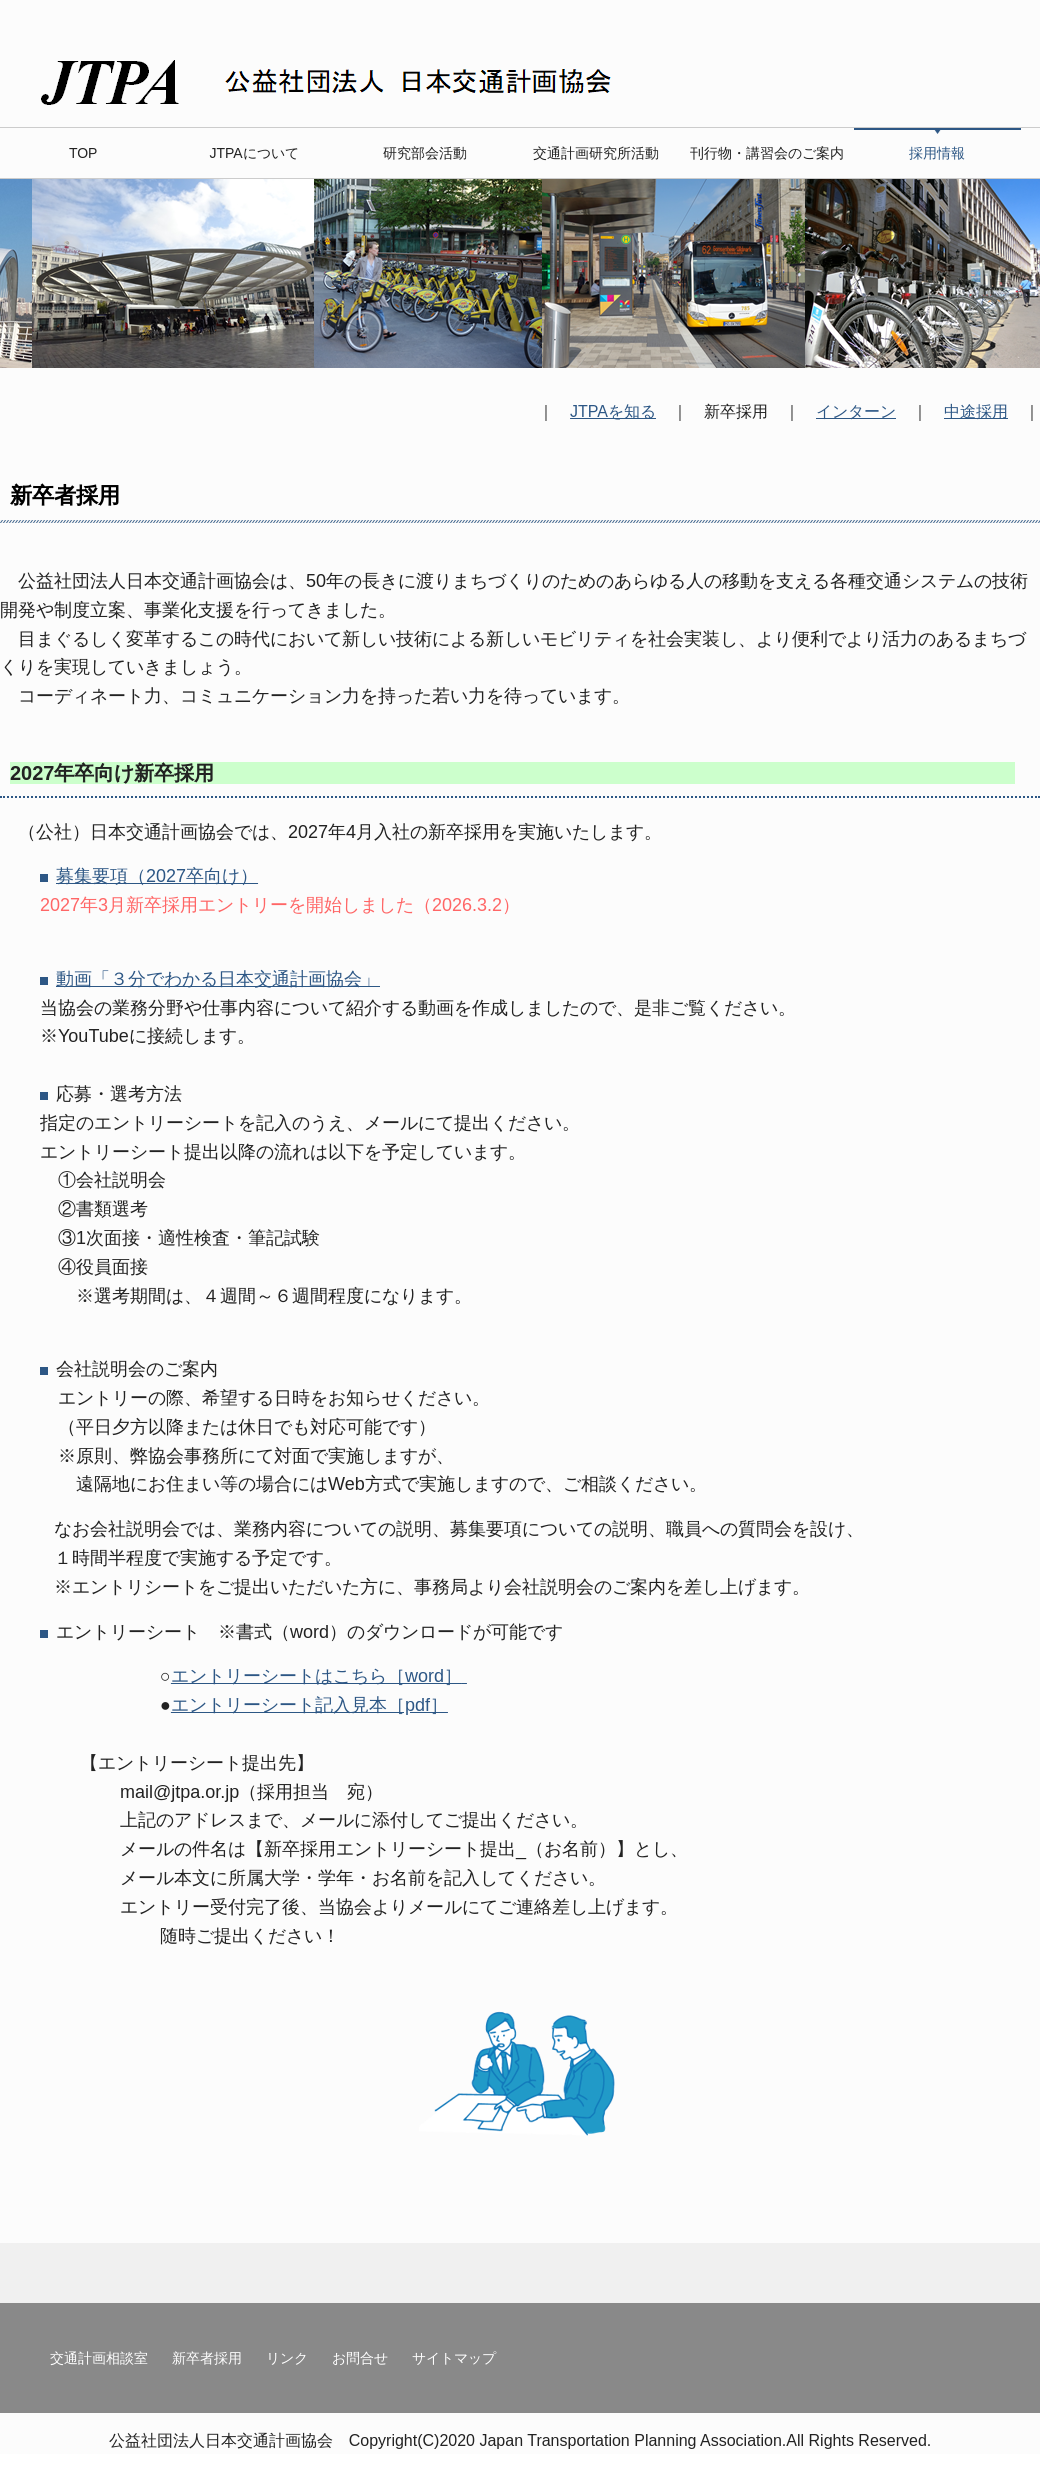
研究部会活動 (425, 153)
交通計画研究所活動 (596, 153)
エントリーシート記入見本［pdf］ (309, 1705)
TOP (83, 153)
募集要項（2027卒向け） (157, 876)
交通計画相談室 (99, 2358)
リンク (287, 2358)
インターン (856, 411)
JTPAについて (253, 153)
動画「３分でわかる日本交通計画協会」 (218, 979)
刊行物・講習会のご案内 (767, 153)
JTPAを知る (613, 411)
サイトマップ (454, 2358)
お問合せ (360, 2358)
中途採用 (976, 411)
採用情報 (937, 153)
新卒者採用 (207, 2358)
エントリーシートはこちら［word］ (319, 1676)
